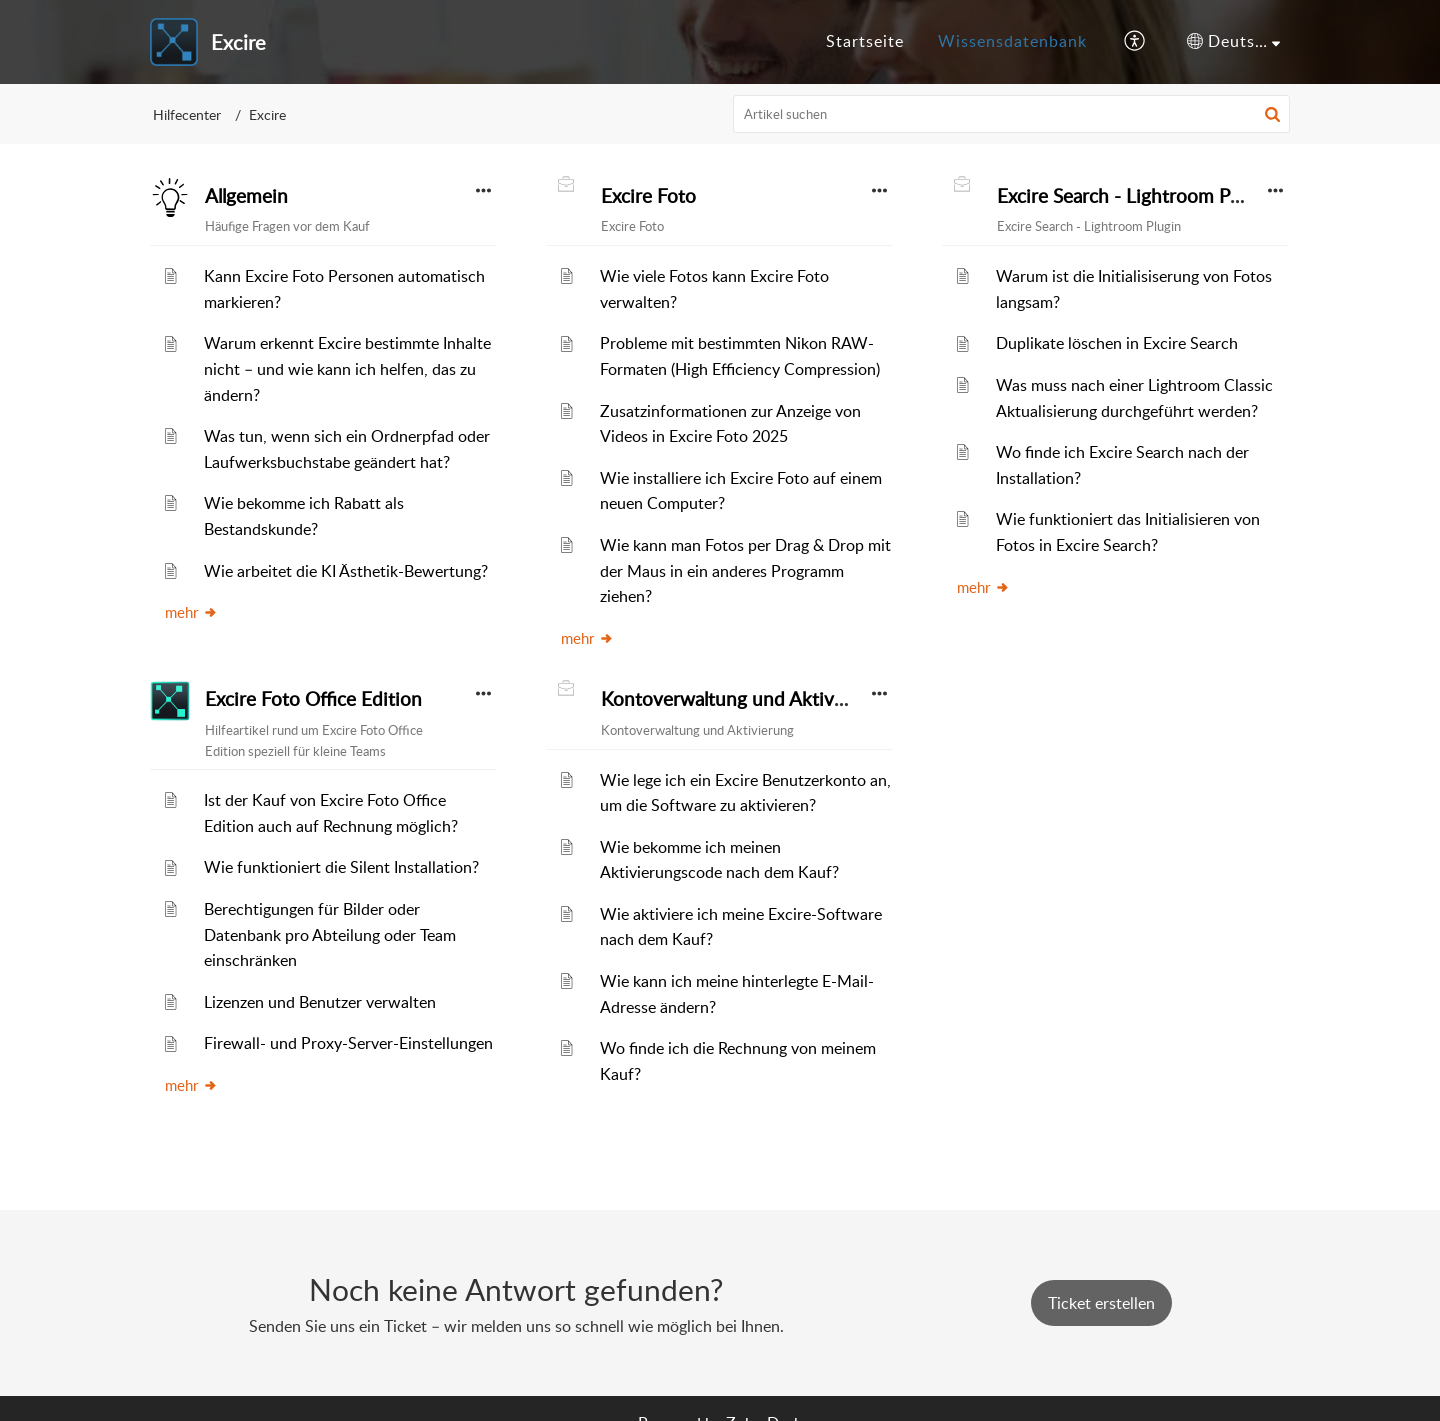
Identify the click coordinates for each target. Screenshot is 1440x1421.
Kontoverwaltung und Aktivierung (744, 699)
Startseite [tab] (865, 41)
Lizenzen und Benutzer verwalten (320, 1002)
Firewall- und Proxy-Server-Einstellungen (348, 1043)
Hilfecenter (187, 114)
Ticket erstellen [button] (1101, 1303)
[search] (1012, 114)
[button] (1135, 42)
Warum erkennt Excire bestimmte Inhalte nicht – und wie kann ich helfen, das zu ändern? (347, 368)
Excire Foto (648, 196)
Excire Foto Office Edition (313, 699)
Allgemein (246, 196)
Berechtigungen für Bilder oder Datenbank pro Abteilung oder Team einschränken (330, 934)
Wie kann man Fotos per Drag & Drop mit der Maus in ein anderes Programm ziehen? (745, 570)
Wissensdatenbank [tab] (1012, 41)
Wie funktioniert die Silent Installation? (341, 867)
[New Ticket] (1101, 1303)
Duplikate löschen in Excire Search (1117, 343)
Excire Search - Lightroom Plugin (1134, 196)
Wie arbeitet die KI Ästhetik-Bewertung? (346, 571)
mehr (191, 612)
